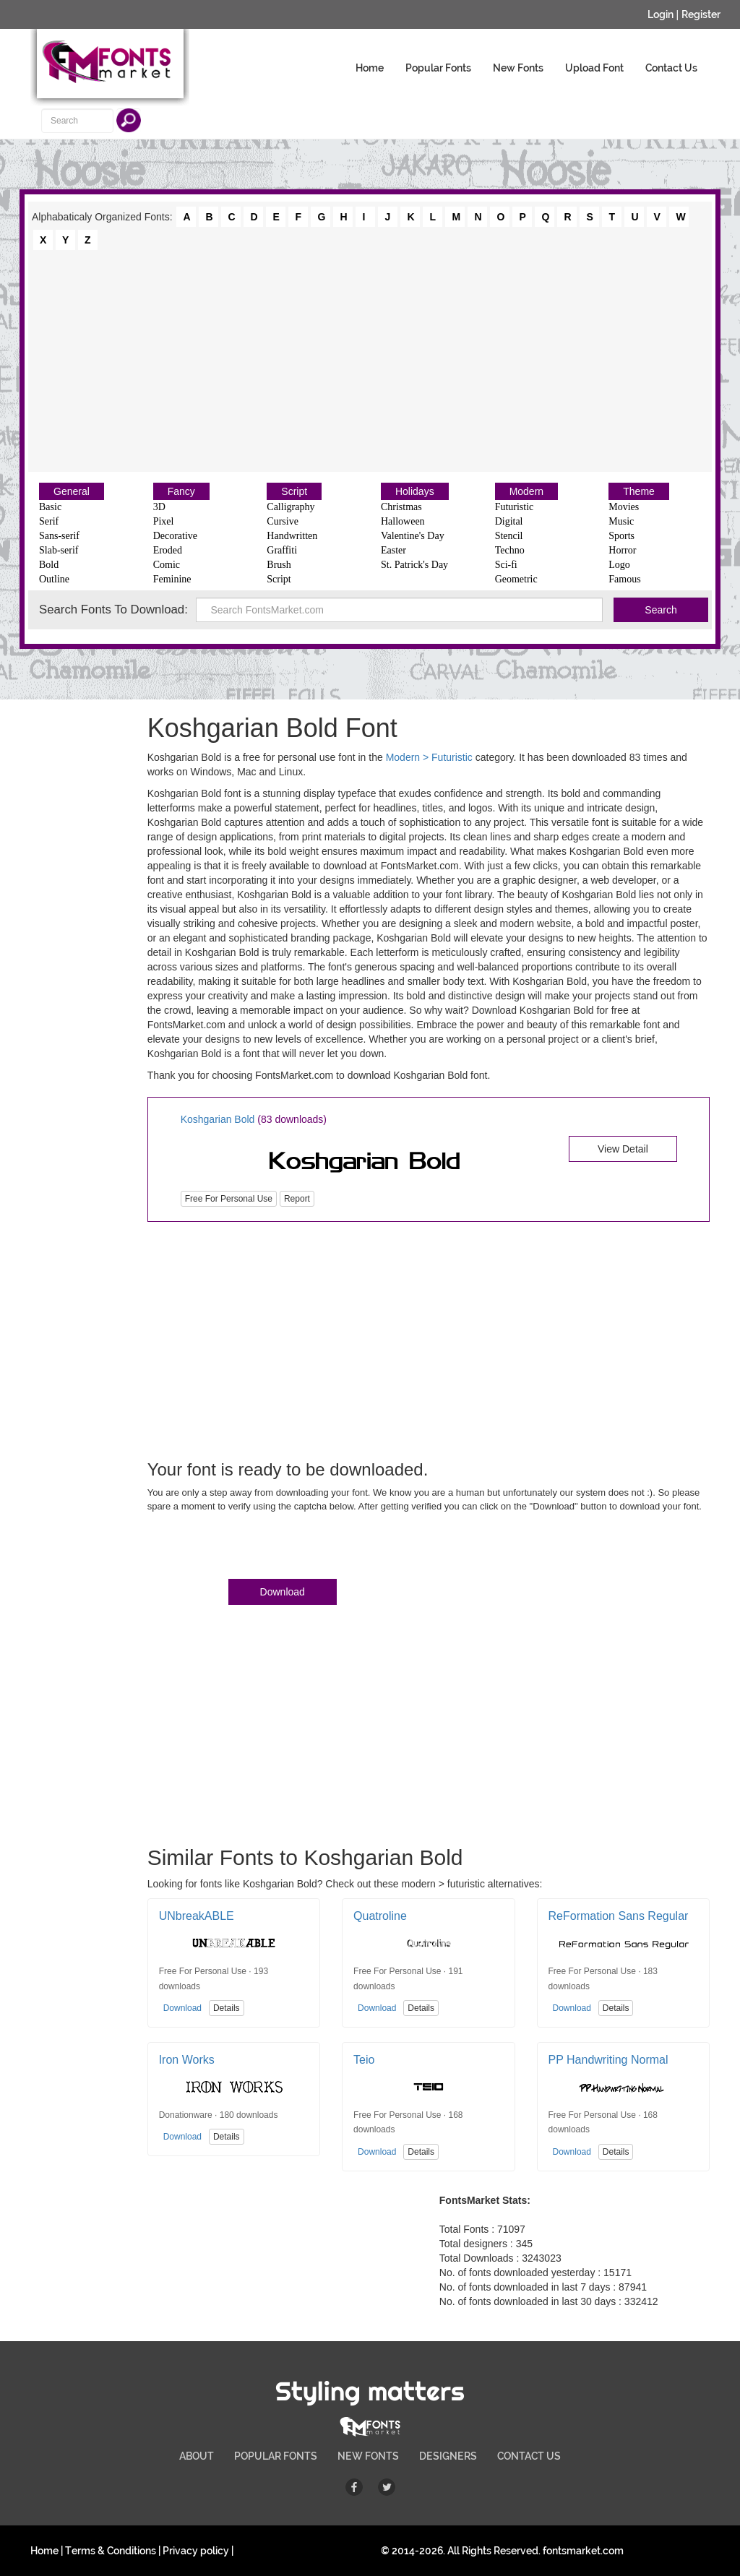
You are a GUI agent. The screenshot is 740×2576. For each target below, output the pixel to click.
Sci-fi (506, 564)
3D (159, 506)
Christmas (401, 506)
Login (661, 14)
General (71, 491)
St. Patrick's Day (414, 564)
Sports (621, 535)
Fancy (181, 491)
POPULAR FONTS (275, 2456)
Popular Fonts (438, 68)
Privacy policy (196, 2550)
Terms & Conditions (110, 2550)
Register (700, 14)
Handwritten (292, 535)
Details (226, 2008)
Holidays (414, 491)
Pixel (163, 521)
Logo (619, 564)
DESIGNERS (448, 2456)
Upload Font (594, 68)
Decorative (175, 535)
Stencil (509, 535)
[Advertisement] (370, 360)
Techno (510, 550)
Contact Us (671, 68)
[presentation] (257, 1548)
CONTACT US (529, 2456)
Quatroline (380, 1916)
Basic (50, 506)
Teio (363, 2060)
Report (297, 1199)
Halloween (403, 521)
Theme (639, 491)
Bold (49, 564)
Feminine (172, 579)
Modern (526, 491)
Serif (49, 521)
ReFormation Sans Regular (618, 1916)
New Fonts (518, 68)
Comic (166, 564)
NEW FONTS (368, 2456)
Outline (54, 579)
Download (282, 1592)
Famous (624, 579)
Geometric (516, 579)
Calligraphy (290, 506)
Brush (279, 564)
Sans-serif (59, 535)
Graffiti (282, 550)
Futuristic (514, 506)
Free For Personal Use (228, 1199)
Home (370, 68)
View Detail (623, 1149)
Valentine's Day (412, 535)
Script (294, 491)
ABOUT (196, 2456)
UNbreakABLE (196, 1916)
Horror (622, 550)
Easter (393, 550)
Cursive (282, 521)
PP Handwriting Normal (608, 2060)
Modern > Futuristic (429, 757)
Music (621, 521)
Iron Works (187, 2060)
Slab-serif (58, 550)
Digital (509, 521)
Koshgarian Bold (218, 1119)
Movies (623, 506)
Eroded (167, 550)
